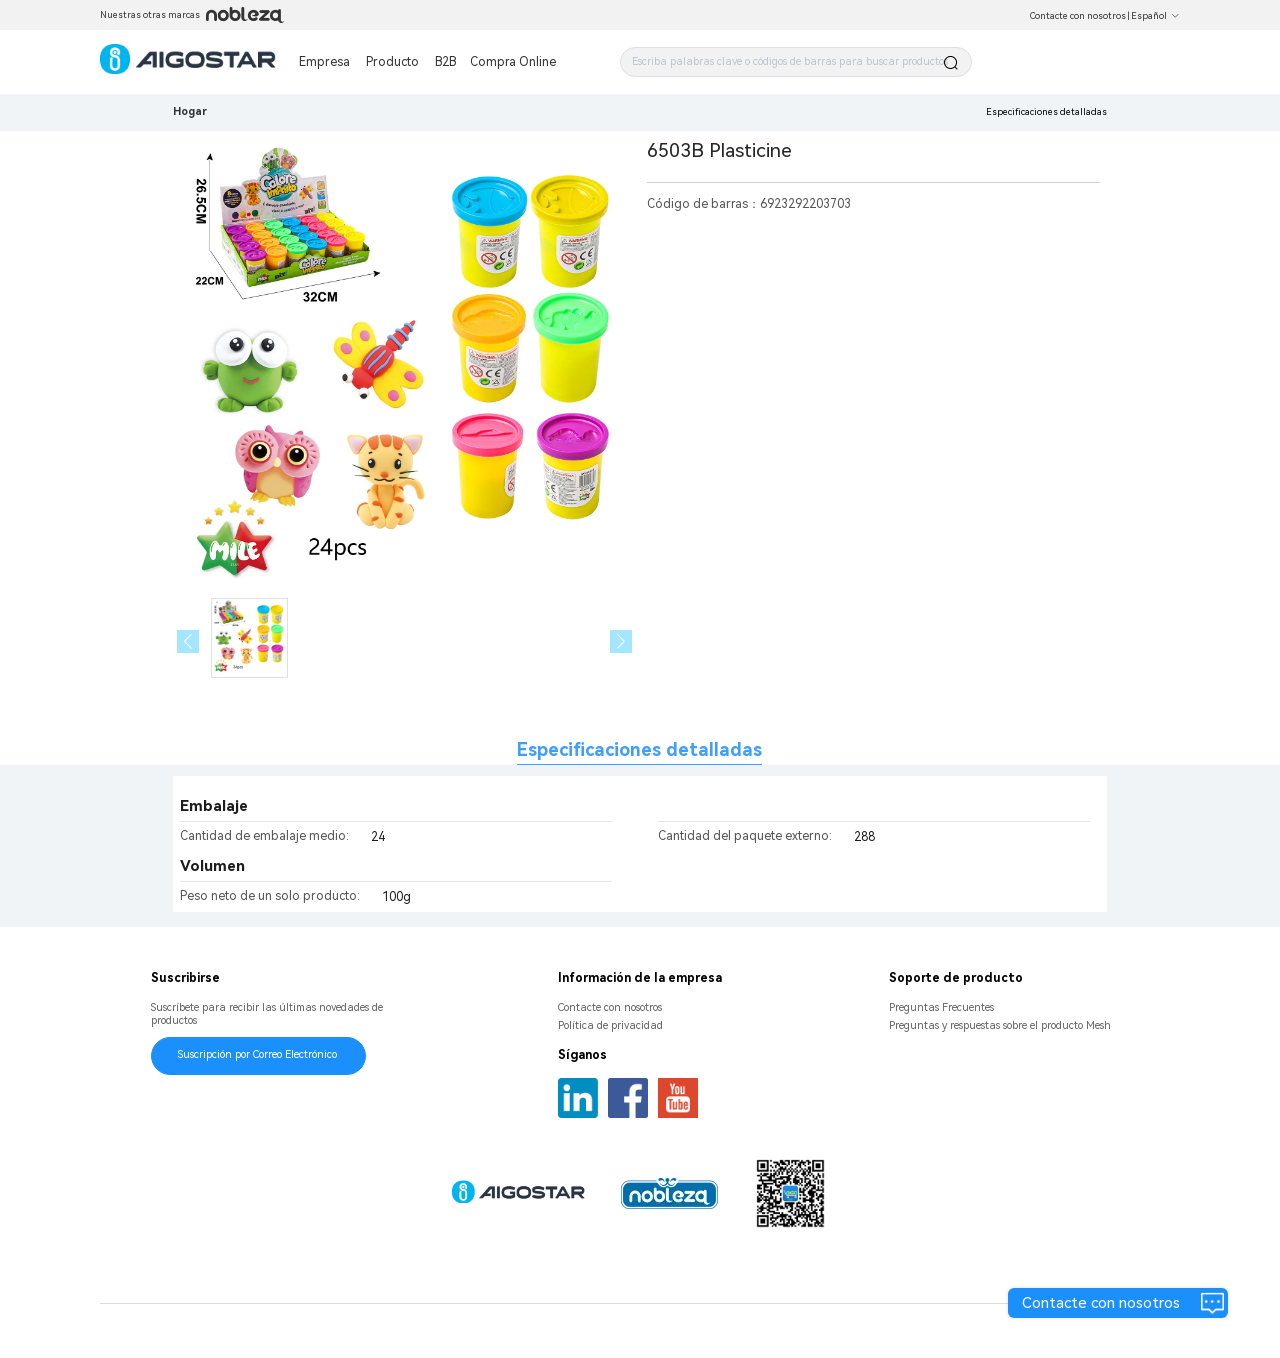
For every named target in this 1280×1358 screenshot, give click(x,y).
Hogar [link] (190, 111)
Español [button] (1155, 16)
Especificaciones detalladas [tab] (639, 749)
